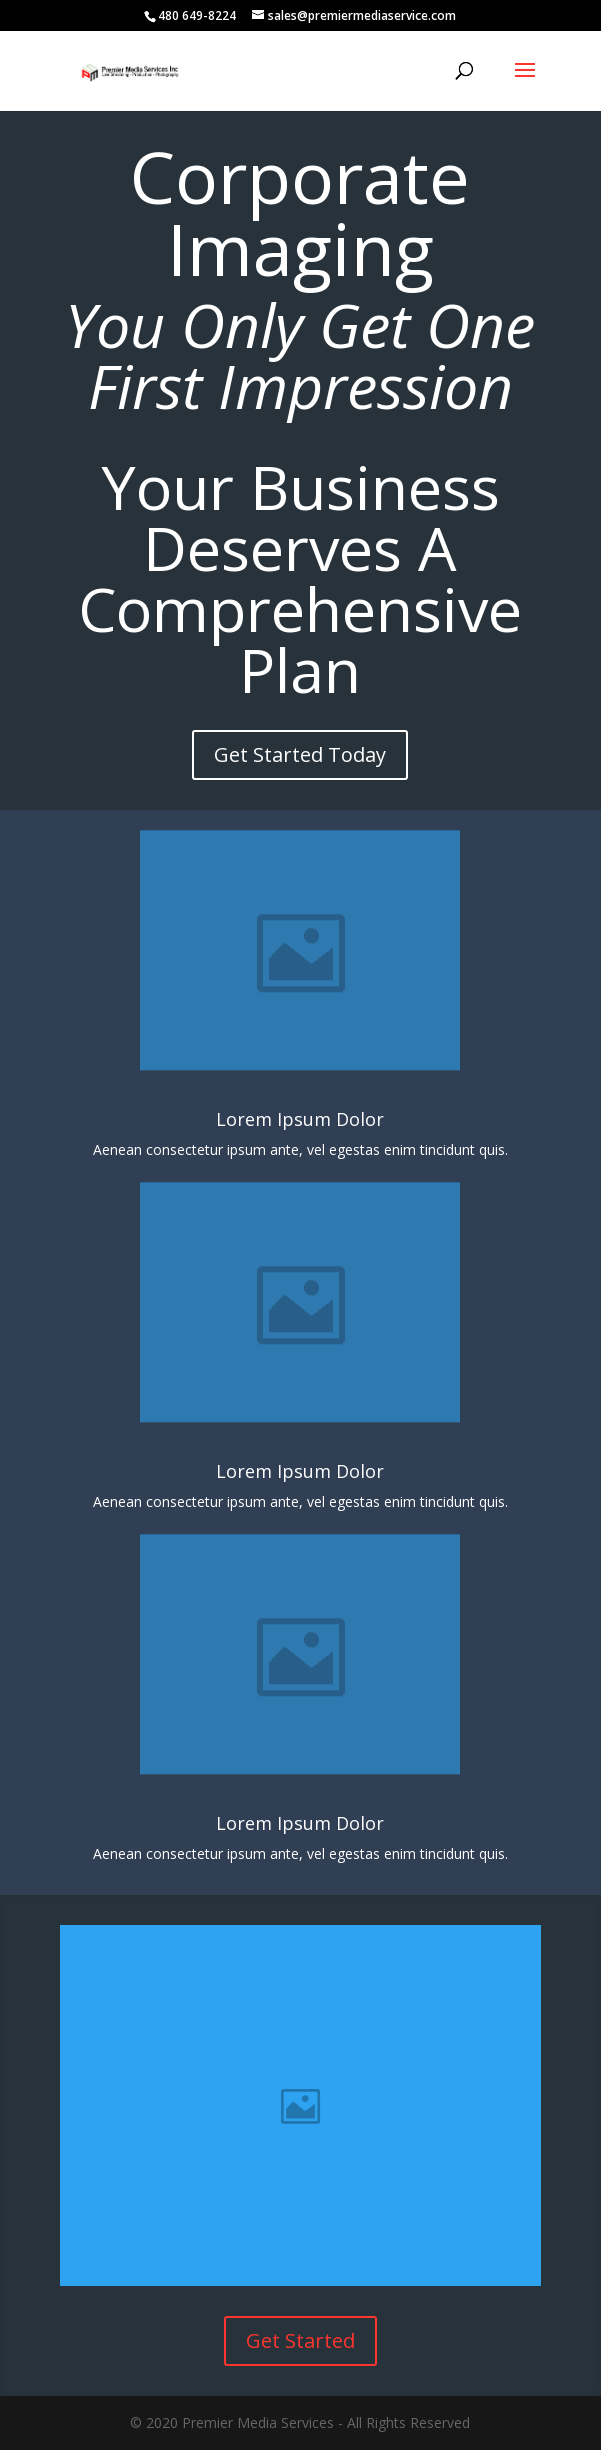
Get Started (300, 2340)
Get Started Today (300, 754)
